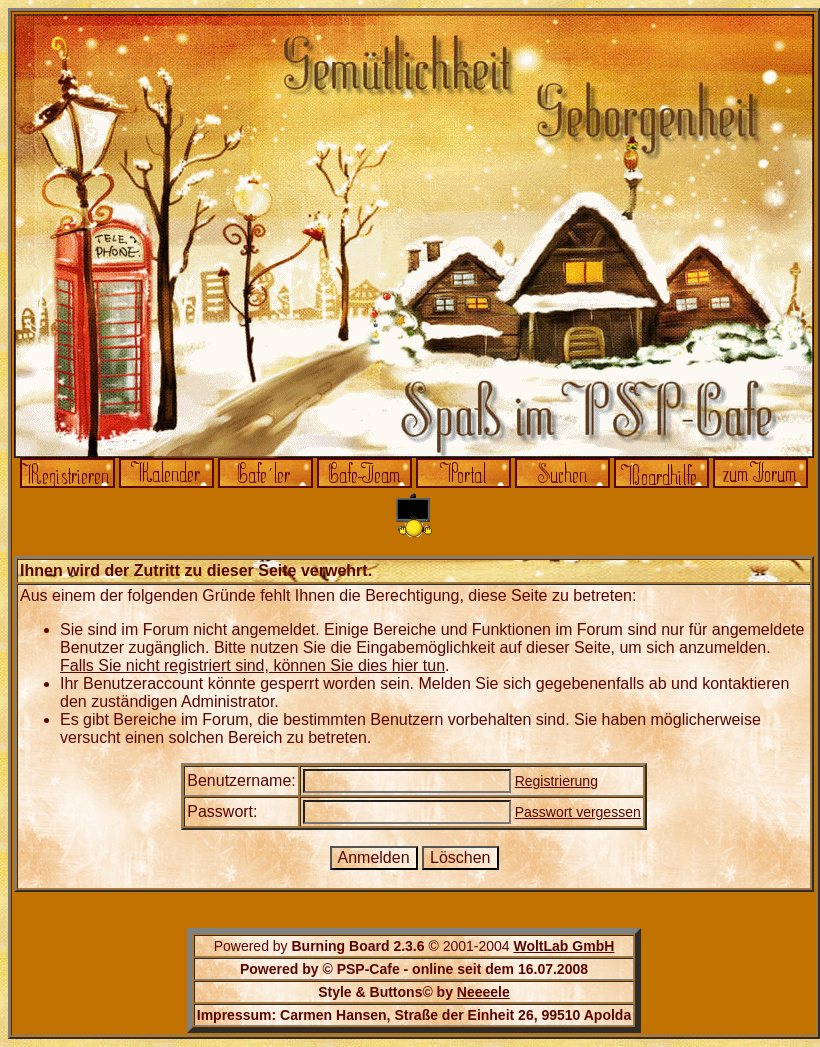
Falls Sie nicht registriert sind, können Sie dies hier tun (252, 665)
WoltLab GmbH (563, 946)
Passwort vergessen (578, 812)
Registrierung (556, 781)
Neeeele (483, 992)
